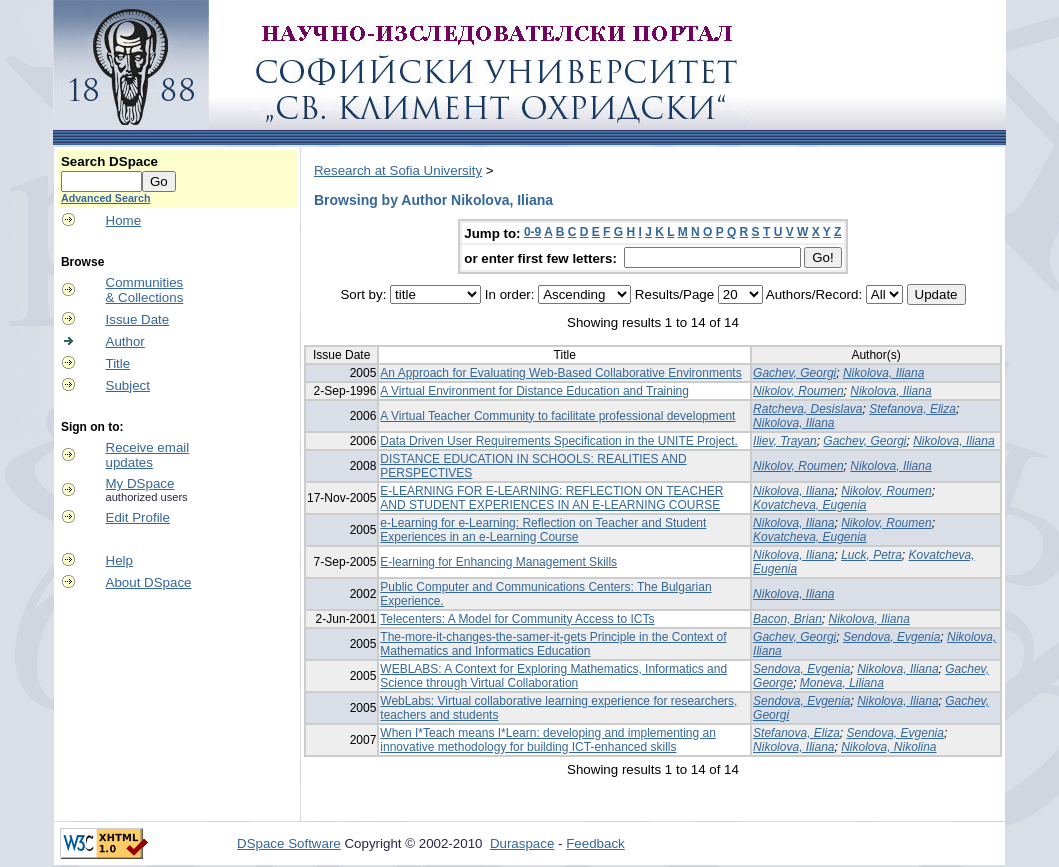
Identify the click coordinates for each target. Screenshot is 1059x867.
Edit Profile (138, 517)
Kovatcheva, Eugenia (809, 505)
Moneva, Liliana (842, 683)
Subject (128, 385)
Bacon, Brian (787, 619)
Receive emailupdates (148, 455)
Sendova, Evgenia (891, 637)
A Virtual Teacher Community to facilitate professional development (557, 416)
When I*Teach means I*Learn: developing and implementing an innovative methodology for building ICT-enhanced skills (548, 740)
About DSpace (149, 582)
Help (119, 560)
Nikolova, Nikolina (888, 747)
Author (125, 341)
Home (124, 220)
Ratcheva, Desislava (807, 409)
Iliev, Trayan (785, 441)
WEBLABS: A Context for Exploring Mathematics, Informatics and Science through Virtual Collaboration (553, 676)
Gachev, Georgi (794, 373)
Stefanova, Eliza (912, 409)
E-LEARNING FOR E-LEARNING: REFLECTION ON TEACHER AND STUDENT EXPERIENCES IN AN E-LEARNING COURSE (551, 498)
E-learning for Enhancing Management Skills (498, 562)
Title (118, 363)
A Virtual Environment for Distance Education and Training (534, 391)
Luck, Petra (871, 555)
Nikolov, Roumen (798, 391)
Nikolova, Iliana (883, 373)
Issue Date (138, 319)
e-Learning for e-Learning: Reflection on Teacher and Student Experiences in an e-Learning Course (543, 530)
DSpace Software (289, 843)
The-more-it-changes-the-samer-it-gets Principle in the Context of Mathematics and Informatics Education (553, 644)
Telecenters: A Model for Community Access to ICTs (517, 619)
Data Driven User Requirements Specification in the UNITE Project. (558, 441)
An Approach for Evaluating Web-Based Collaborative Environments (560, 373)
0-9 (532, 232)
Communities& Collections (145, 290)
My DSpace (140, 483)
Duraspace (522, 843)
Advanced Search (105, 198)
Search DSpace (109, 161)
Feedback (595, 843)
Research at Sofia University (398, 170)
